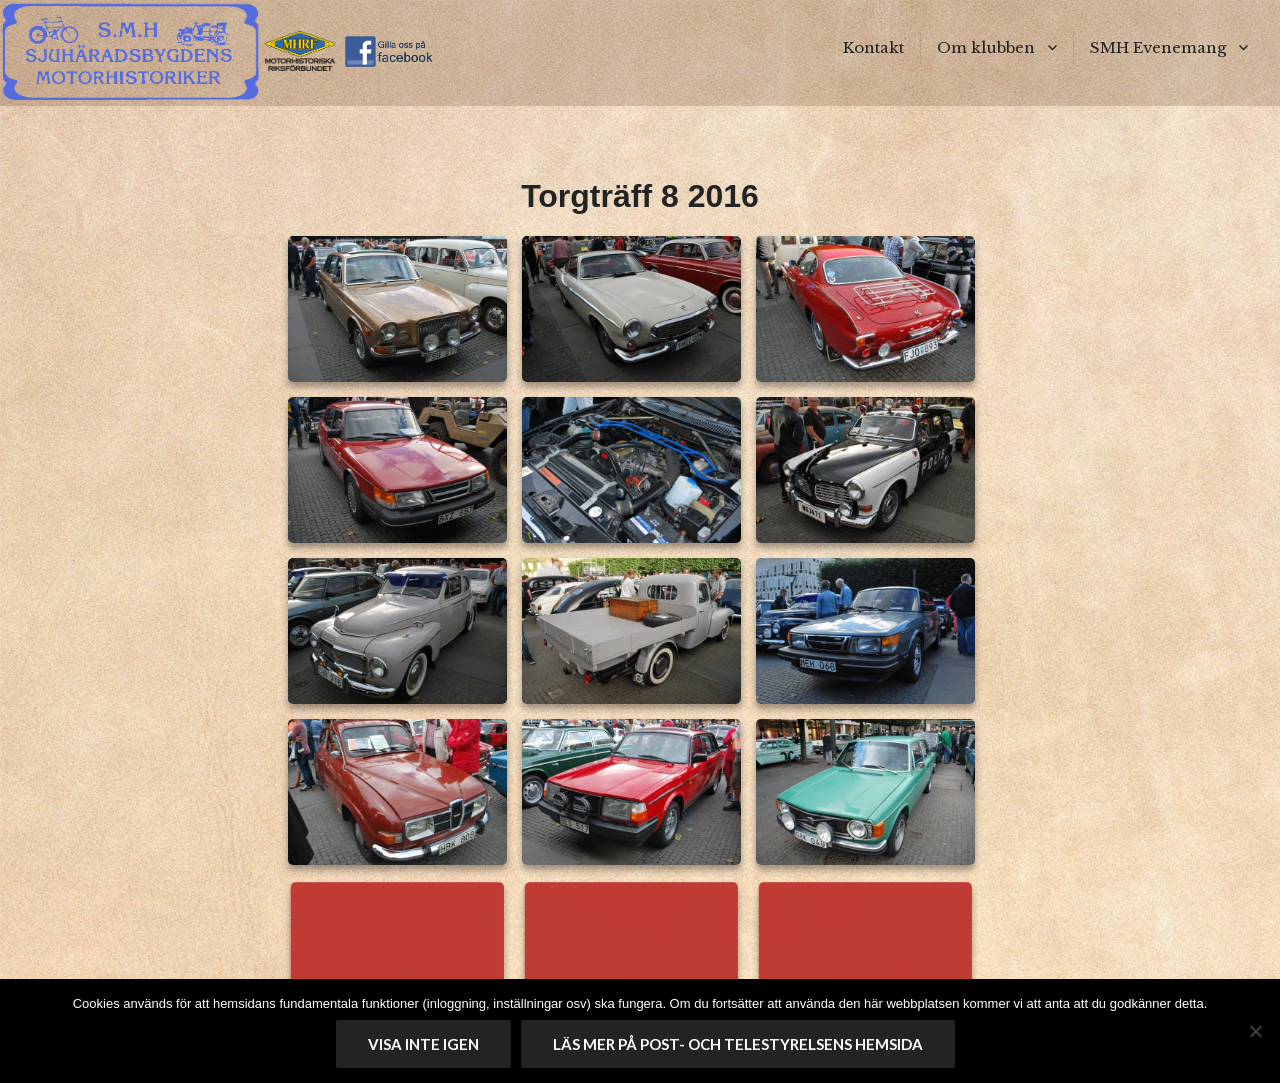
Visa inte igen (423, 1044)
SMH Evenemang (1158, 47)
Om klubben (986, 47)
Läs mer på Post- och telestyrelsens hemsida (738, 1044)
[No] (1255, 1031)
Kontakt (873, 47)
